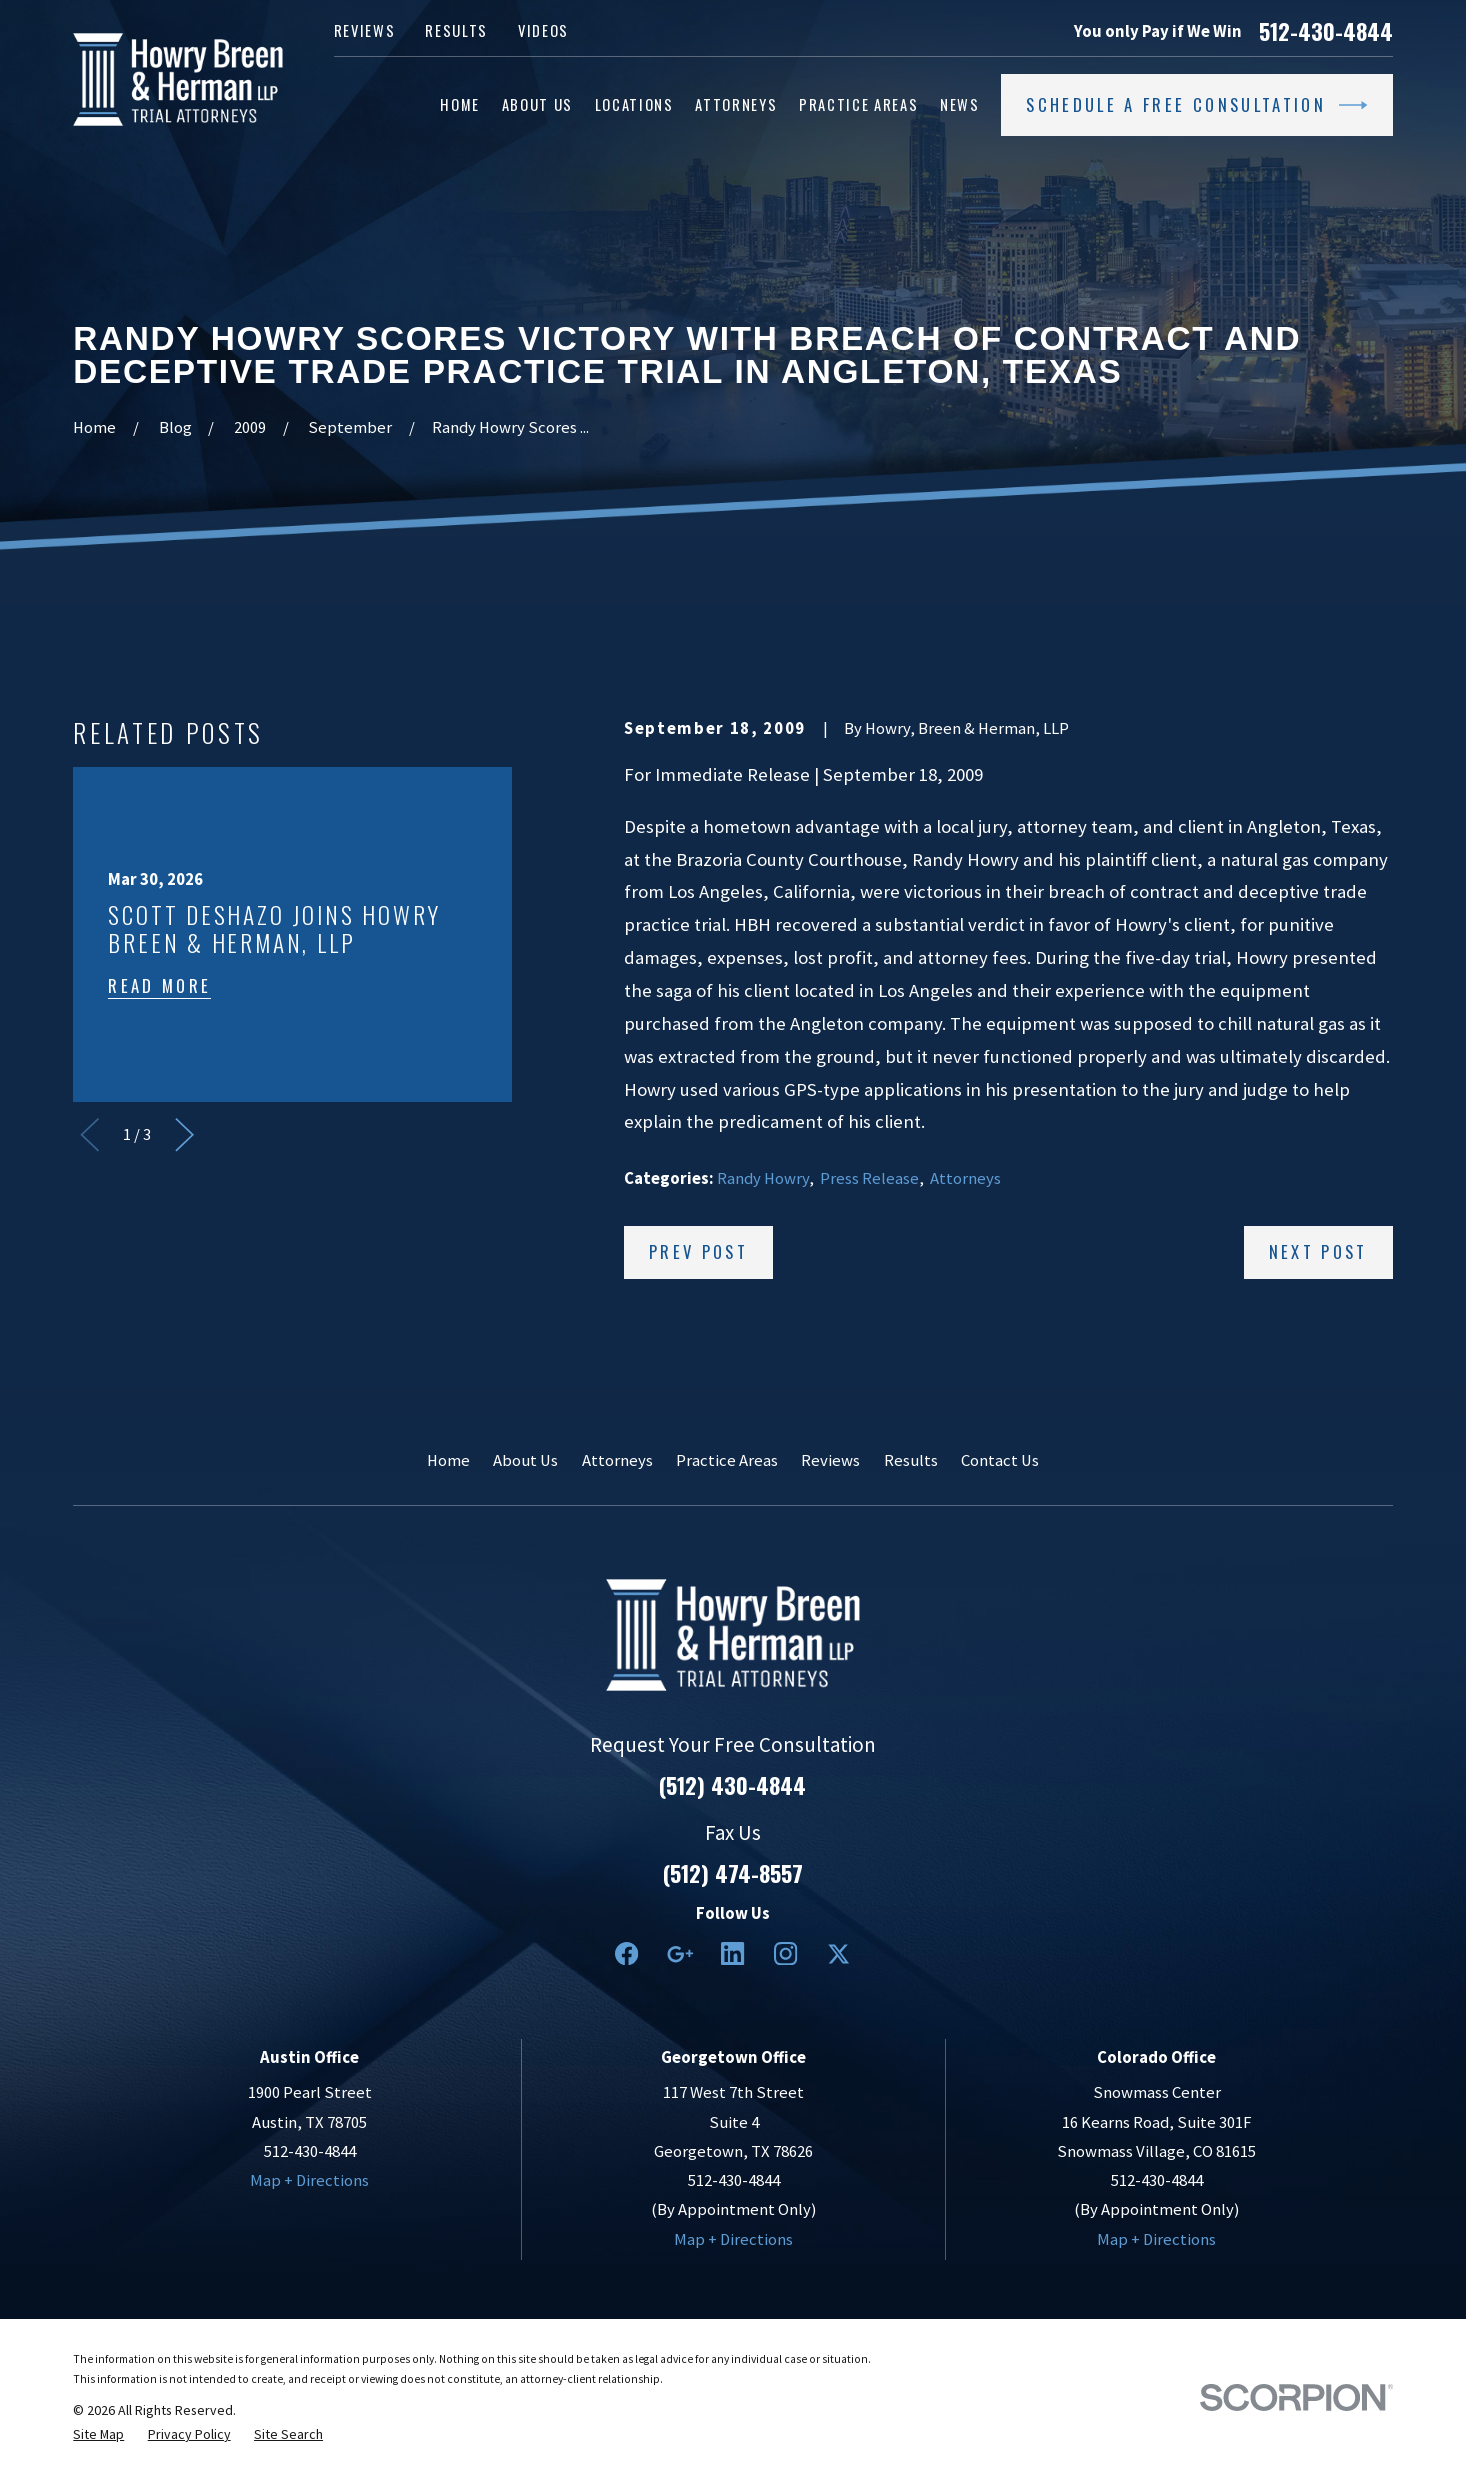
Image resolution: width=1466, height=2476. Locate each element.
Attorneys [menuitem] (736, 104)
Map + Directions (309, 2180)
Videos (543, 30)
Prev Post (698, 1251)
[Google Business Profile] (679, 1953)
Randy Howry (763, 1178)
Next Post (1318, 1251)
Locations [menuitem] (634, 104)
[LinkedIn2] (732, 1953)
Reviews (365, 30)
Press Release (869, 1178)
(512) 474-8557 (733, 1873)
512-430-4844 (1326, 31)
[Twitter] (838, 1953)
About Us (525, 1460)
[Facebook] (626, 1953)
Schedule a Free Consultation (1196, 105)
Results (456, 30)
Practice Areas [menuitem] (858, 104)
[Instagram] (785, 1953)
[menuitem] (98, 2434)
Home (448, 1460)
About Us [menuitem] (537, 104)
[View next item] (184, 1134)
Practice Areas (727, 1460)
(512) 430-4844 (732, 1785)
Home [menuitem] (460, 104)
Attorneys (965, 1178)
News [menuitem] (960, 104)
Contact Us (1000, 1460)
